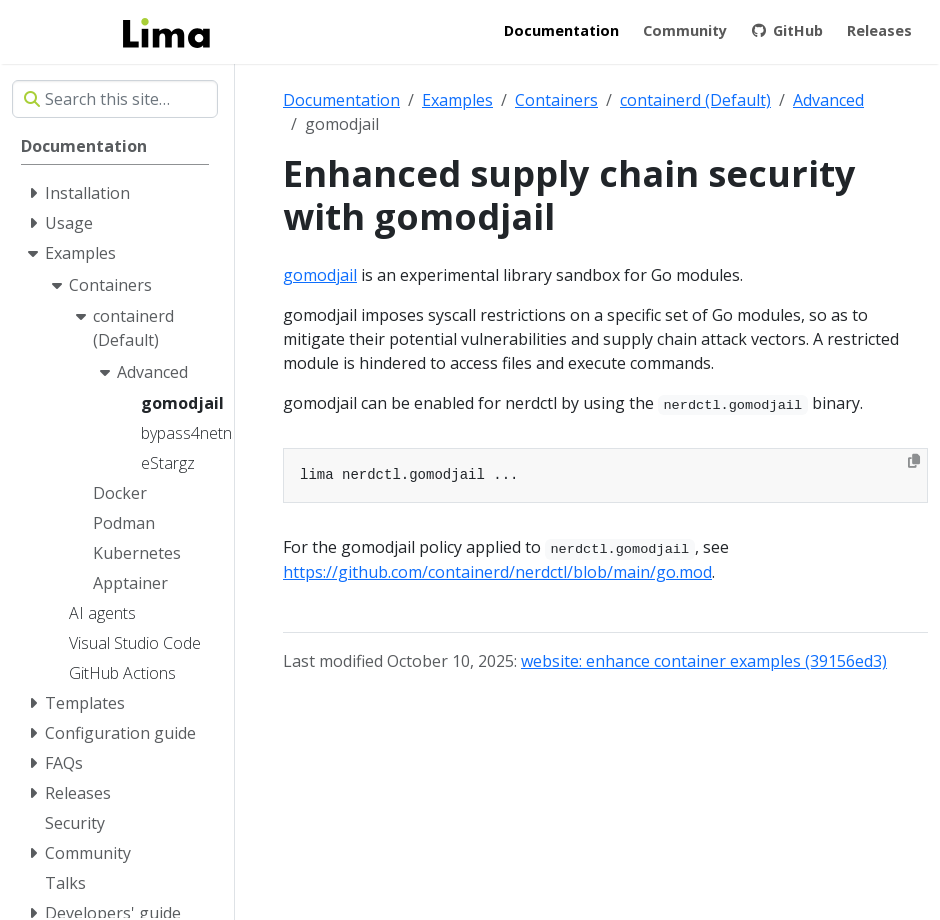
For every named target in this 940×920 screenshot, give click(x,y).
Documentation (341, 100)
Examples (457, 100)
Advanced (828, 100)
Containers (556, 100)
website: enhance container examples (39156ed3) (704, 661)
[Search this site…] (115, 99)
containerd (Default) (695, 100)
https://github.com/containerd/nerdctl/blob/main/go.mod (497, 572)
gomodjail (320, 275)
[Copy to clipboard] (914, 461)
